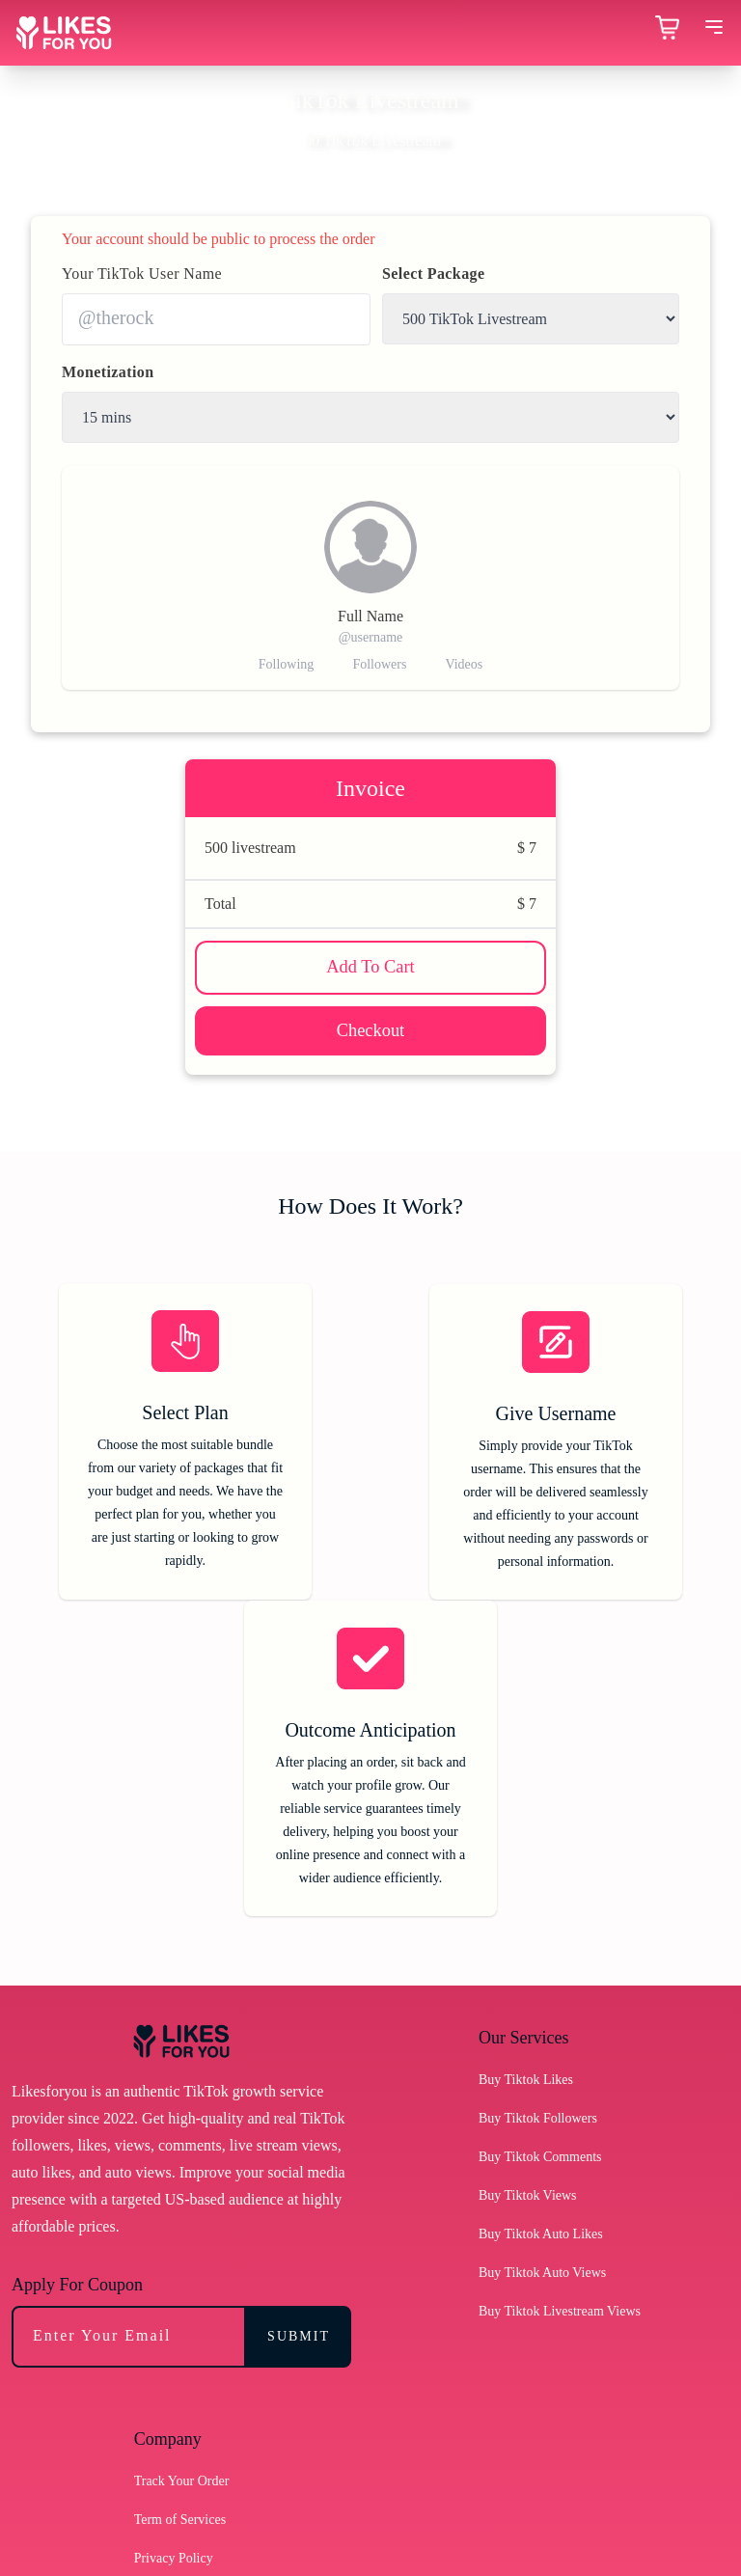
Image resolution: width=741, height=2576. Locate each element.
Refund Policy (173, 2303)
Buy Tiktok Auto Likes (541, 1940)
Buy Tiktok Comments (540, 1863)
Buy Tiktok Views (528, 1902)
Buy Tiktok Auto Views (542, 1979)
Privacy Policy (173, 2265)
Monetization (107, 372)
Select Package (433, 273)
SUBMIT (298, 2043)
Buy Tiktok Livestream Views (560, 2018)
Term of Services (180, 2226)
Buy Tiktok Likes (526, 1786)
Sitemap (156, 2380)
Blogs (150, 2342)
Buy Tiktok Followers (538, 1825)
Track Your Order (182, 2187)
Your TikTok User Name (142, 273)
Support (155, 2419)
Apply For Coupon (77, 1991)
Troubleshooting (178, 2458)
